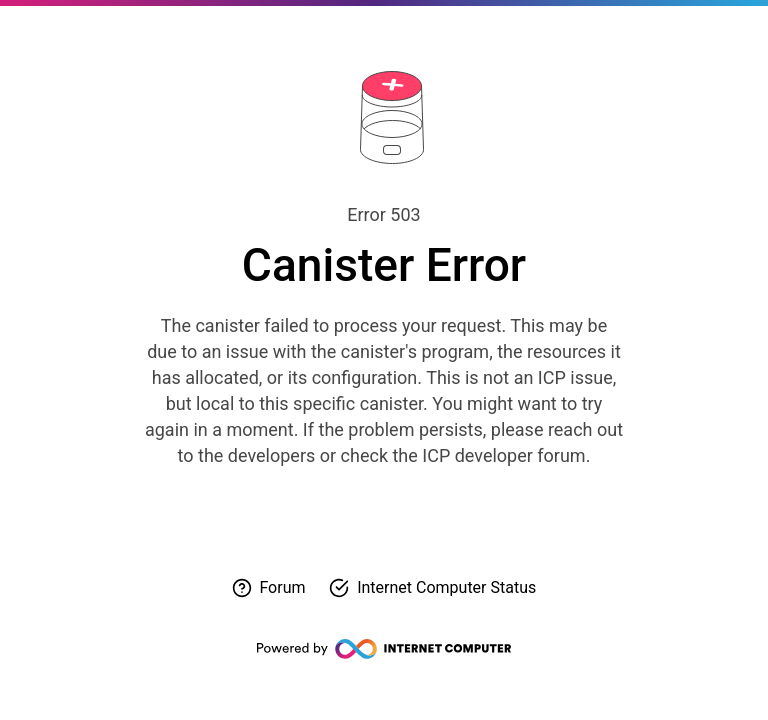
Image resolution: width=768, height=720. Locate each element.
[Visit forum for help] (269, 588)
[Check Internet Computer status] (432, 588)
